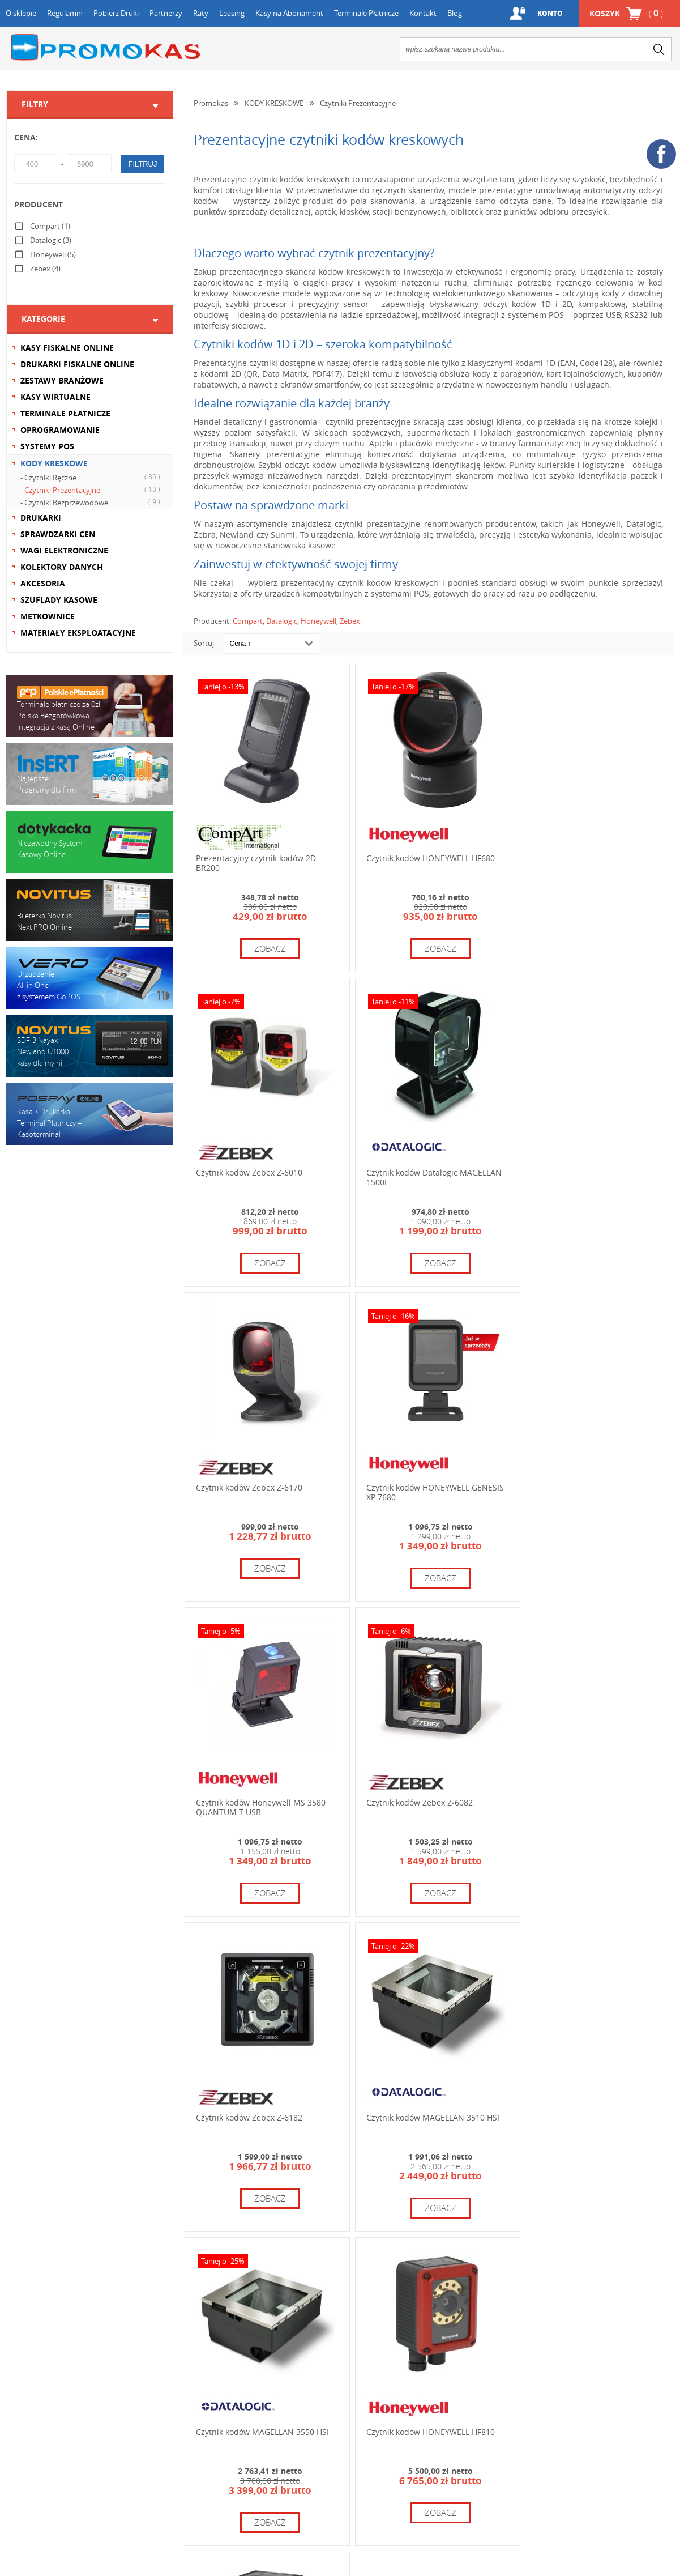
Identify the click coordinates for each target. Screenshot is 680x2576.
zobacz (267, 942)
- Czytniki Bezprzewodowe (91, 502)
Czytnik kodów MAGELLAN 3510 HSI (262, 1778)
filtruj (142, 164)
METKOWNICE (47, 616)
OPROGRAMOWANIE (60, 429)
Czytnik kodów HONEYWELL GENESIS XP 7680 (575, 1165)
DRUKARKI (40, 517)
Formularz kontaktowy (56, 2401)
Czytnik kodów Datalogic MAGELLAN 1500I (263, 1165)
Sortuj (204, 643)
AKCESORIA (42, 583)
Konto (549, 13)
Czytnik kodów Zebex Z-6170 (413, 1160)
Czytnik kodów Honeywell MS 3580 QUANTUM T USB (261, 1474)
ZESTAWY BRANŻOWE (62, 380)
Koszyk (626, 13)
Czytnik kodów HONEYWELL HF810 (588, 1778)
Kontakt (423, 13)
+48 (412, 2383)
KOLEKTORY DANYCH (61, 566)
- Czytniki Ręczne (91, 477)
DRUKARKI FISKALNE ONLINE (77, 364)
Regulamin (65, 13)
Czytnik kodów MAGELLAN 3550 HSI (426, 1778)
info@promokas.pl (388, 2437)
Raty (200, 13)
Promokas (105, 47)
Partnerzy (165, 13)
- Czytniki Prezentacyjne (91, 489)
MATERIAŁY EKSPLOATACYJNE (78, 632)
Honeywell (318, 621)
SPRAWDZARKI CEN (57, 534)
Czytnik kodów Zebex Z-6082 (413, 1469)
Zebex (350, 621)
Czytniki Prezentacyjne (358, 103)
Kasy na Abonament (289, 13)
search (659, 49)
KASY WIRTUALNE (55, 396)
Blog (454, 13)
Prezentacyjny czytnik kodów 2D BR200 (256, 856)
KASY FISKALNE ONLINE (67, 347)
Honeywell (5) (53, 254)
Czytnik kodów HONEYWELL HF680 (424, 851)
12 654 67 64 (406, 2354)
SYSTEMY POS (47, 446)
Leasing (232, 13)
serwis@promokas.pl (559, 2435)
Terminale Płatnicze (366, 13)
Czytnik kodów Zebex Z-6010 (577, 851)
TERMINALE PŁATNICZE (65, 413)
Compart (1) (50, 226)
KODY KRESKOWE (54, 463)
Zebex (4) (45, 268)
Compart (248, 621)
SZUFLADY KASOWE (58, 599)
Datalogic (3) (50, 240)
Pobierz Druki (116, 13)
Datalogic (281, 621)
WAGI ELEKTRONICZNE (64, 550)
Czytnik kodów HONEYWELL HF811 (260, 2086)
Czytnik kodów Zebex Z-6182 (577, 1469)
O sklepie (21, 13)
